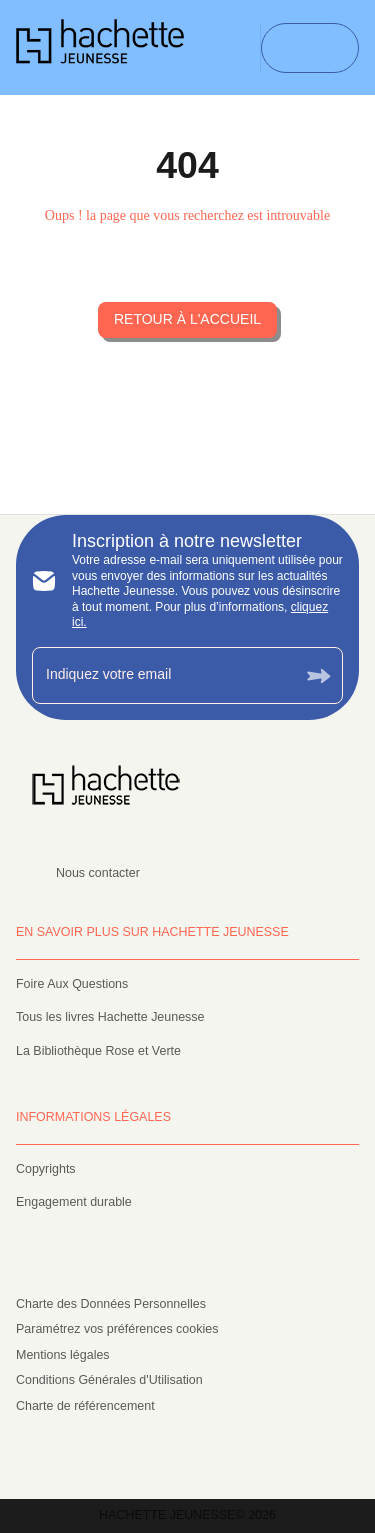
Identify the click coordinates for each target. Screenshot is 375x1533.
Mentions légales (63, 1355)
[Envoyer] (319, 675)
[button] (187, 320)
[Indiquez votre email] (162, 675)
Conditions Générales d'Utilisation (109, 1380)
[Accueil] (100, 47)
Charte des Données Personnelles (111, 1304)
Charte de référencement (85, 1406)
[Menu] (310, 48)
